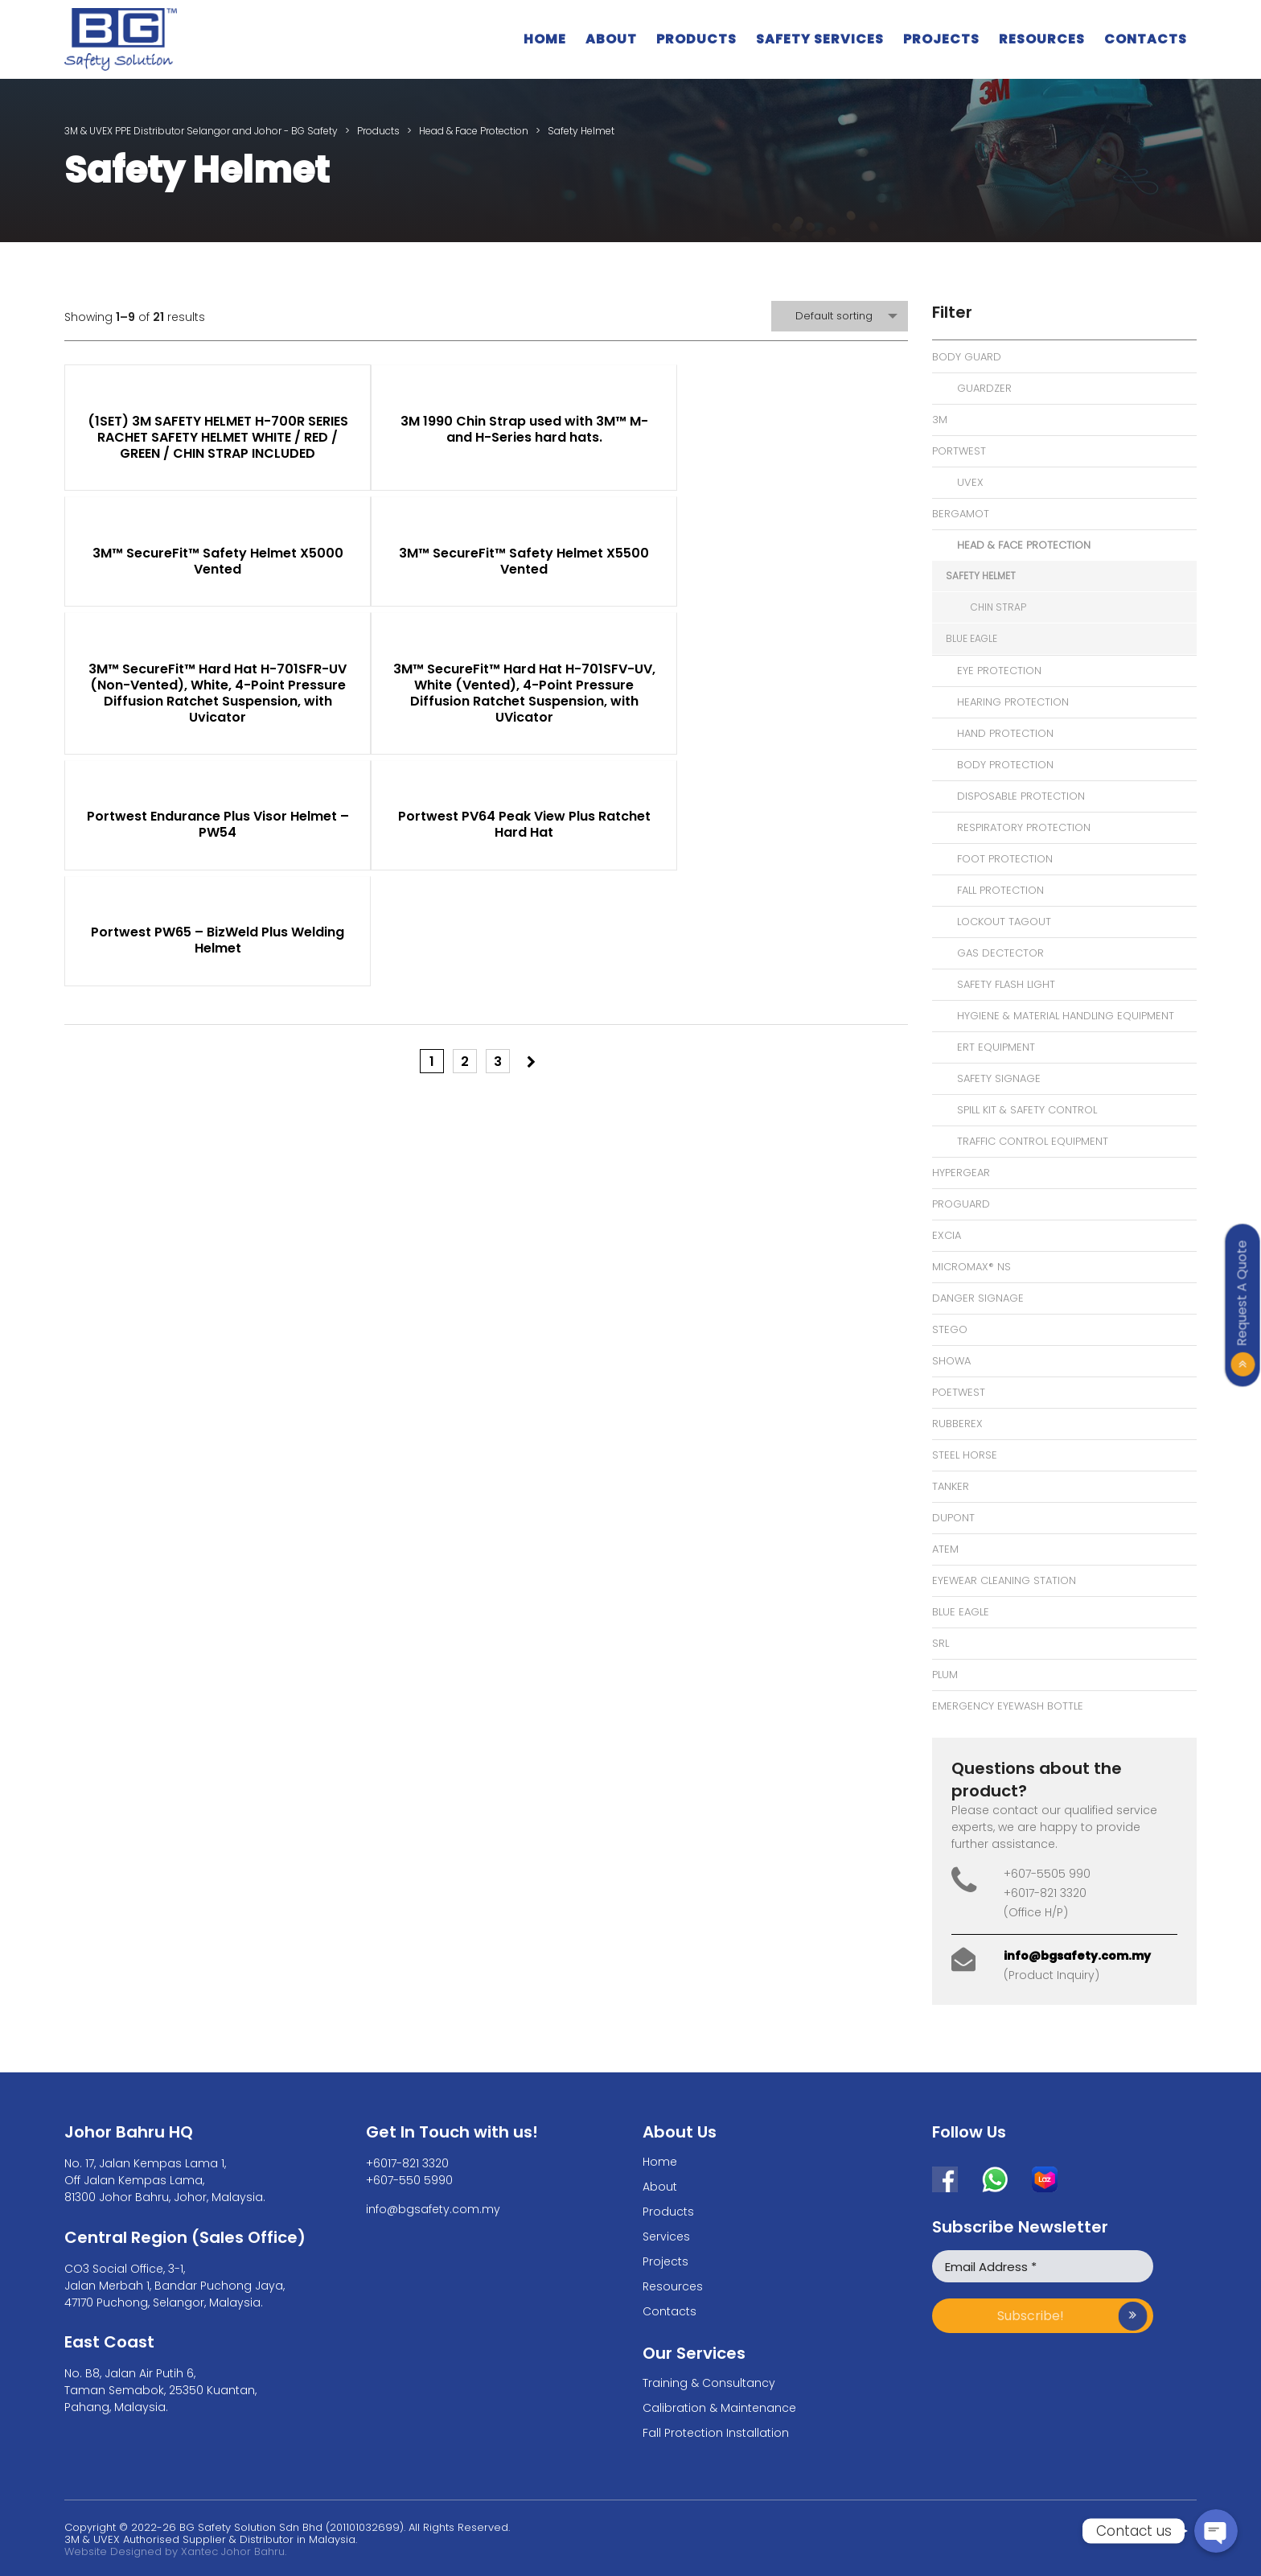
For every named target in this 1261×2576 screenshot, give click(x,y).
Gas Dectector (1000, 953)
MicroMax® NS (971, 1266)
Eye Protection (999, 670)
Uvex (970, 482)
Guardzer (984, 388)
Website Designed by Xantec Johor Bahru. (175, 2551)
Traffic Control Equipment (1032, 1141)
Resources (1042, 39)
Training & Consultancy (709, 2382)
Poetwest (958, 1392)
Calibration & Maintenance (719, 2407)
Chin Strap (998, 607)
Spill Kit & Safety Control (1027, 1109)
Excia (946, 1235)
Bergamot (960, 513)
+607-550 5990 (409, 2180)
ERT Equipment (996, 1047)
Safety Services (820, 39)
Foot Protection (1005, 858)
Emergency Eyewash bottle (1007, 1706)
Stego (949, 1329)
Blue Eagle (971, 638)
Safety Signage (999, 1078)
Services (666, 2236)
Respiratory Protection (1024, 827)
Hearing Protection (1013, 702)
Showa (951, 1360)
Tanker (950, 1486)
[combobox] (839, 316)
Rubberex (957, 1423)
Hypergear (961, 1172)
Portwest (959, 451)
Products (696, 39)
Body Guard (966, 356)
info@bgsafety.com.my (1077, 1956)
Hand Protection (1005, 733)
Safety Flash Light (1006, 984)
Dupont (953, 1517)
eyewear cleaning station (1004, 1580)
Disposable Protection (1021, 796)
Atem (945, 1549)
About (611, 39)
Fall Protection (1000, 890)
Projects (941, 39)
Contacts (1145, 39)
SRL (940, 1643)
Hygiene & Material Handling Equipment (1065, 1015)
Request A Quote (1242, 1293)
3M (939, 419)
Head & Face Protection (1024, 545)
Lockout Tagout (1004, 921)
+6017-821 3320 (407, 2163)
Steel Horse (964, 1455)
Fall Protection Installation (716, 2432)
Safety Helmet (981, 575)
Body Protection (1005, 764)
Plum (945, 1674)
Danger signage (978, 1298)
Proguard (961, 1204)
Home (545, 39)
